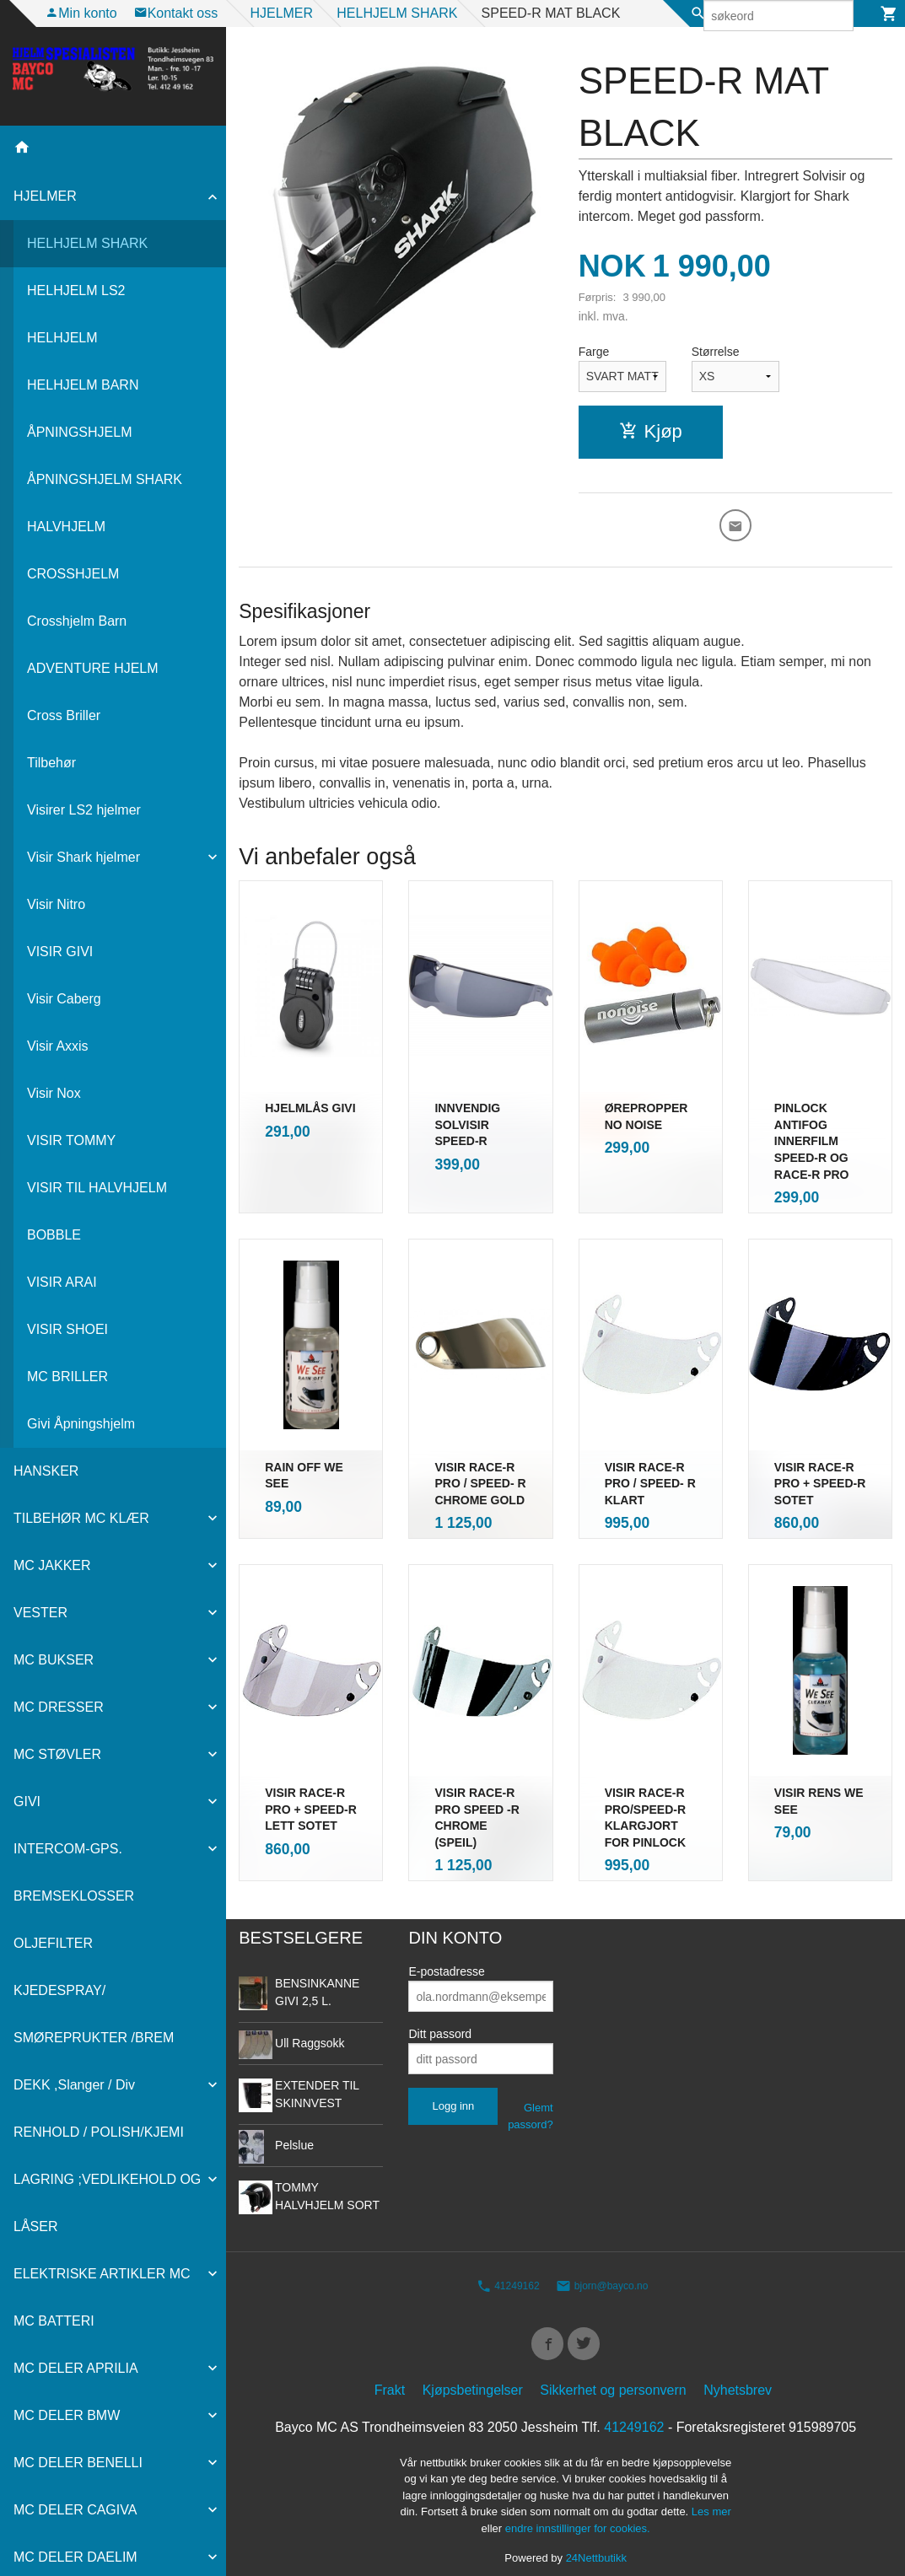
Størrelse (716, 351)
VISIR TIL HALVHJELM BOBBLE (97, 1211)
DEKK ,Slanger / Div (74, 2085)
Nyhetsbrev (737, 2374)
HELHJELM (62, 338)
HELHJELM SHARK (87, 243)
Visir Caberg (64, 999)
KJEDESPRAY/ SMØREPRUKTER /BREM (93, 2014)
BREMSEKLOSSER (73, 1896)
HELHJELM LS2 (76, 290)
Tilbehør (51, 763)
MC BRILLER (67, 1376)
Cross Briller (63, 715)
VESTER (40, 1612)
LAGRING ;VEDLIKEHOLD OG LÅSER (107, 2203)
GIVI (26, 1801)
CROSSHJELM (73, 574)
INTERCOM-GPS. (67, 1849)
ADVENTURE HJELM (93, 668)
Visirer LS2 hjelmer (84, 810)
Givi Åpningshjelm (81, 1424)
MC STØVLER (57, 1754)
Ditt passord (439, 2013)
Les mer (711, 2496)
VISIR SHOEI (67, 1329)
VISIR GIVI (60, 951)
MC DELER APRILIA (75, 2368)
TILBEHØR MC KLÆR (81, 1518)
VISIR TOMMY (71, 1140)
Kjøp (650, 431)
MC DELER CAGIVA (75, 2510)
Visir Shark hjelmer (83, 857)
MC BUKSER (53, 1660)
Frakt (389, 2374)
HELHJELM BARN (82, 385)
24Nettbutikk (596, 2542)
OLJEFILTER (53, 1943)
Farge (594, 351)
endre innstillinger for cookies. (577, 2512)
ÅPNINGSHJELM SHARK (104, 479)
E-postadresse (446, 1951)
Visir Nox (54, 1093)
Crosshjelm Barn (77, 621)
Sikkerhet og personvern (613, 2374)
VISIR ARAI (62, 1282)
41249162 (508, 2266)
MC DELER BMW (66, 2415)
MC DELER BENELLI (78, 2462)
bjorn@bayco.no (602, 2266)
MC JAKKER (52, 1565)
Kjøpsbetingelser (473, 2374)
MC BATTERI (53, 2321)
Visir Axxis (58, 1046)
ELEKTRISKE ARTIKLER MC (102, 2274)
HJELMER (45, 196)
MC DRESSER (58, 1707)
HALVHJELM (66, 526)
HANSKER (45, 1471)
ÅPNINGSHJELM (79, 432)
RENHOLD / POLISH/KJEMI (98, 2132)
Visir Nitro (56, 904)
